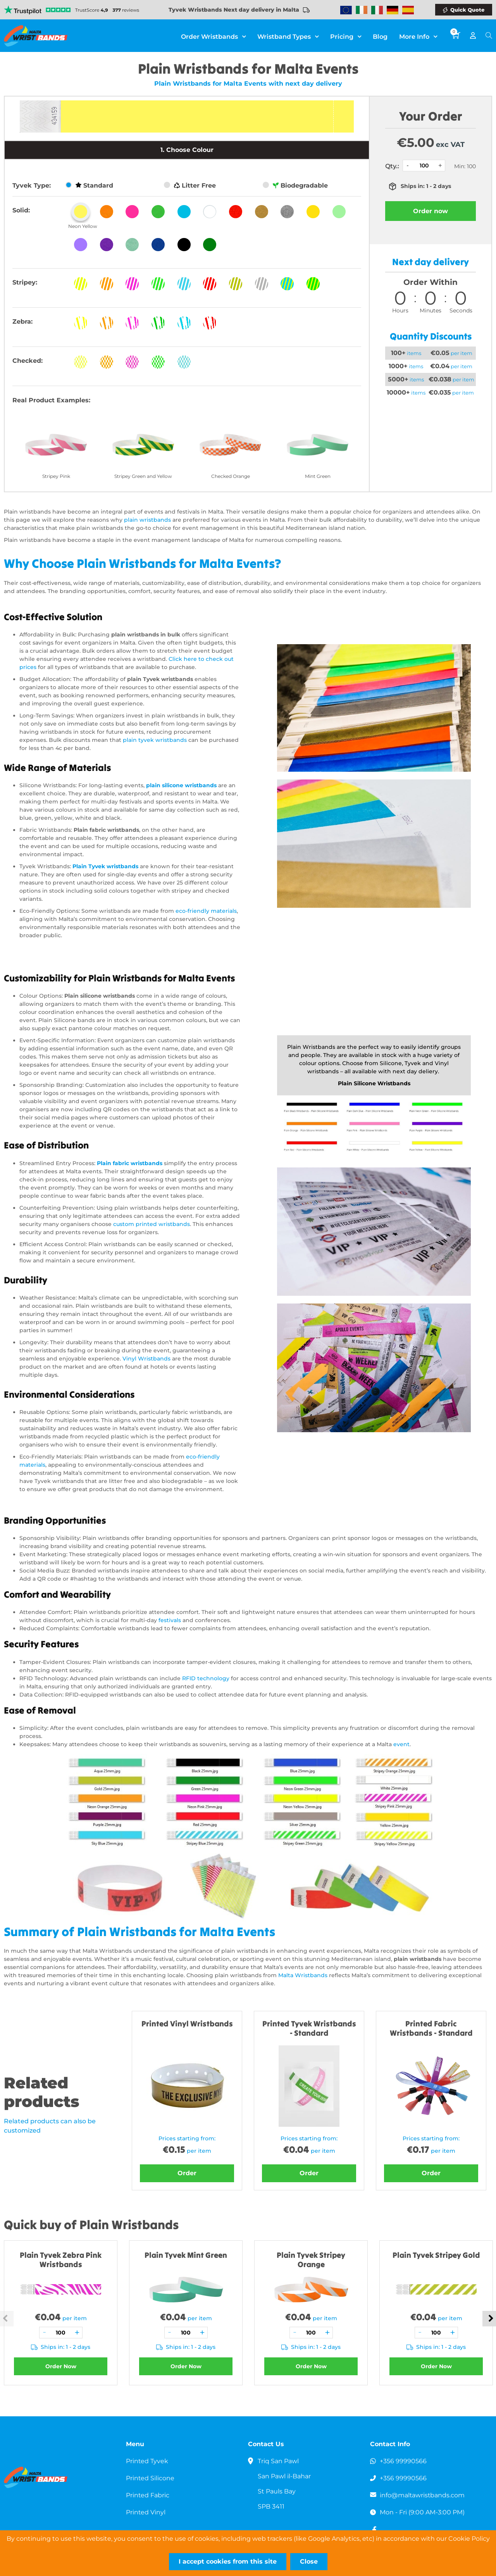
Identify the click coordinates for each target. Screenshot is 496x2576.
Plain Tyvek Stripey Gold (436, 2255)
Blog (380, 36)
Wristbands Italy (377, 10)
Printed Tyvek (147, 2461)
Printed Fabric (148, 2495)
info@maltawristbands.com (422, 2495)
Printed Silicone (150, 2478)
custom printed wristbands (151, 1224)
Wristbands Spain (408, 10)
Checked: (27, 360)
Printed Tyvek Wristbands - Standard (309, 2028)
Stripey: (24, 282)
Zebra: (22, 321)
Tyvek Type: (31, 185)
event (401, 1744)
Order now (430, 211)
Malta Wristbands (302, 1975)
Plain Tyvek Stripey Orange (311, 2259)
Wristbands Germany (392, 10)
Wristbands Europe (346, 10)
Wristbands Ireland (361, 10)
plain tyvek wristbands (155, 739)
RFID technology (205, 1678)
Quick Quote (467, 10)
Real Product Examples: (51, 400)
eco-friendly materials (206, 910)
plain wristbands (147, 519)
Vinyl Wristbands (146, 1358)
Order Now (60, 2366)
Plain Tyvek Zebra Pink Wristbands (61, 2259)
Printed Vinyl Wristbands (187, 2023)
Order (186, 2173)
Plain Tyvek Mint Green (186, 2255)
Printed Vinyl (146, 2512)
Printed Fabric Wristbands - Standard (431, 2028)
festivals (169, 1620)
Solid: (21, 210)
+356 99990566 (403, 2461)
